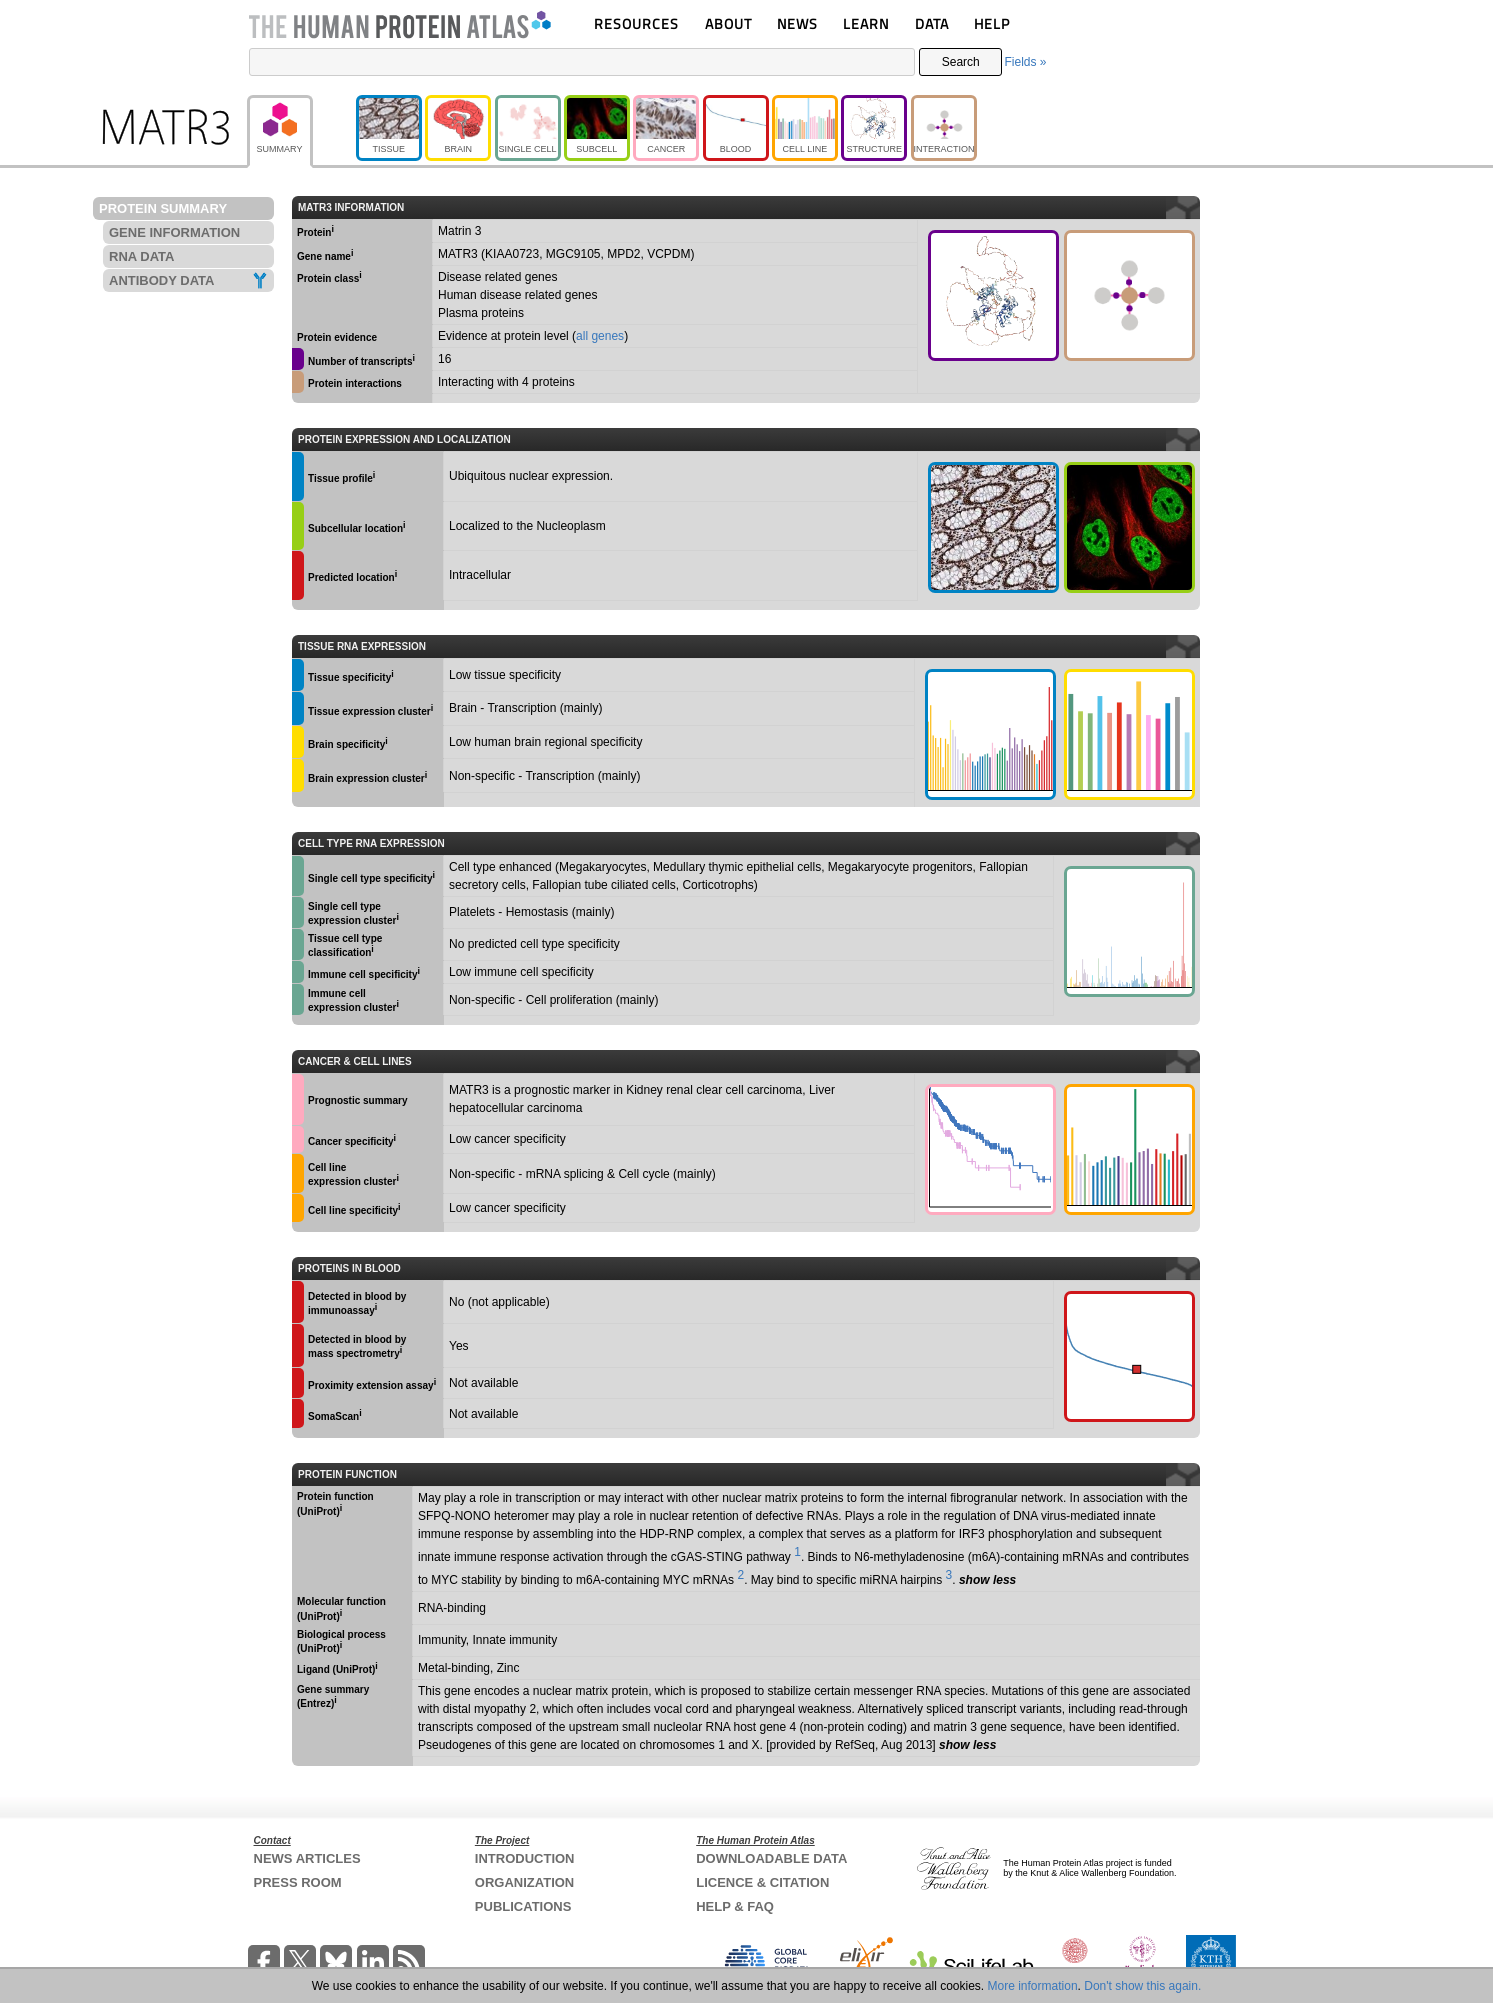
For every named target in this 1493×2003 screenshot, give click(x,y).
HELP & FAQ (735, 1906)
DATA (932, 23)
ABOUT (728, 23)
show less (987, 1580)
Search (961, 62)
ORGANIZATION (524, 1882)
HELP (992, 23)
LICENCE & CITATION (762, 1882)
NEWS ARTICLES (307, 1858)
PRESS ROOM (298, 1882)
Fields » (1025, 62)
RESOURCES (636, 23)
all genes (600, 336)
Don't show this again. (1142, 1986)
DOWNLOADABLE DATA (771, 1858)
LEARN (866, 23)
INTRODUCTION (525, 1858)
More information (1033, 1986)
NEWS (797, 23)
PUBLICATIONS (523, 1906)
